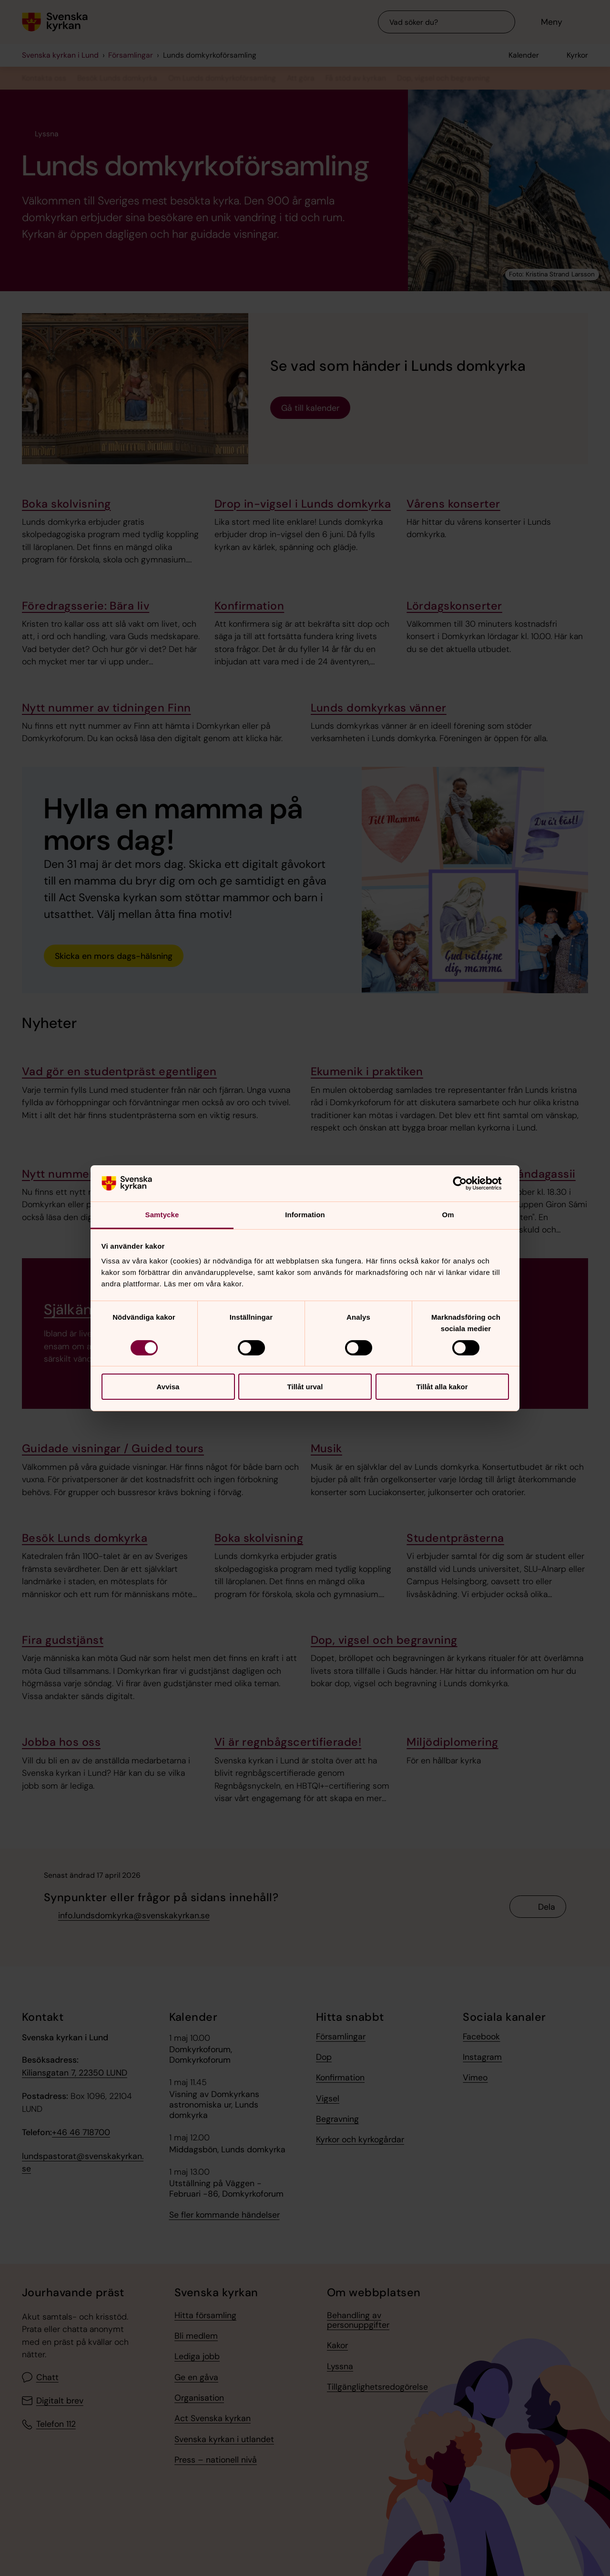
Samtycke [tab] (162, 1215)
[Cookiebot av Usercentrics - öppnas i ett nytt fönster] (467, 1183)
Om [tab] (448, 1215)
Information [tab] (305, 1215)
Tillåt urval (305, 1387)
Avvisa (168, 1387)
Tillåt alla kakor (442, 1387)
